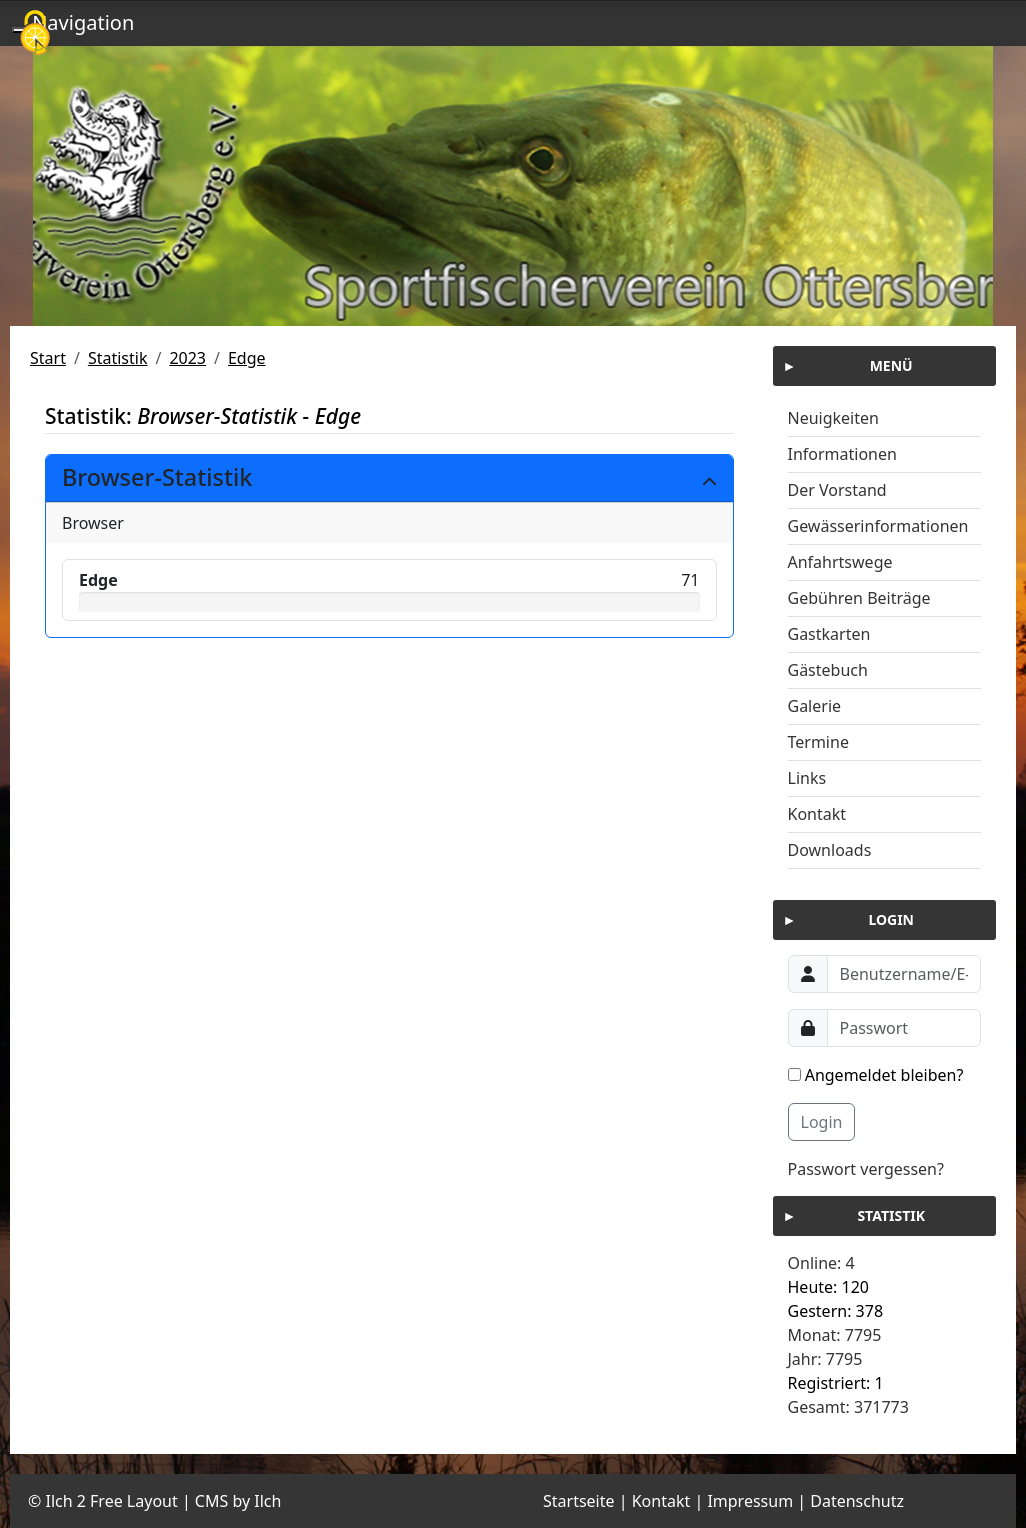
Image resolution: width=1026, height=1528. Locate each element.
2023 (187, 358)
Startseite (579, 1501)
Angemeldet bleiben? (876, 1075)
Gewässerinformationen (878, 526)
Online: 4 (821, 1263)
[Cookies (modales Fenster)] (35, 34)
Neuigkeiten (833, 418)
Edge (247, 358)
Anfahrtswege (840, 562)
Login (822, 1122)
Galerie (815, 706)
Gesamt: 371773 (848, 1407)
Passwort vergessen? (866, 1169)
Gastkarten (829, 634)
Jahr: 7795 (825, 1359)
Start (48, 358)
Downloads (830, 850)
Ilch (267, 1501)
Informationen (842, 454)
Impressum (750, 1501)
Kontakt (817, 814)
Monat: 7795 (835, 1335)
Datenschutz (857, 1501)
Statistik (118, 358)
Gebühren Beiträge (859, 598)
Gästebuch (828, 670)
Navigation (83, 22)
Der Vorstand (837, 490)
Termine (818, 742)
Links (807, 778)
